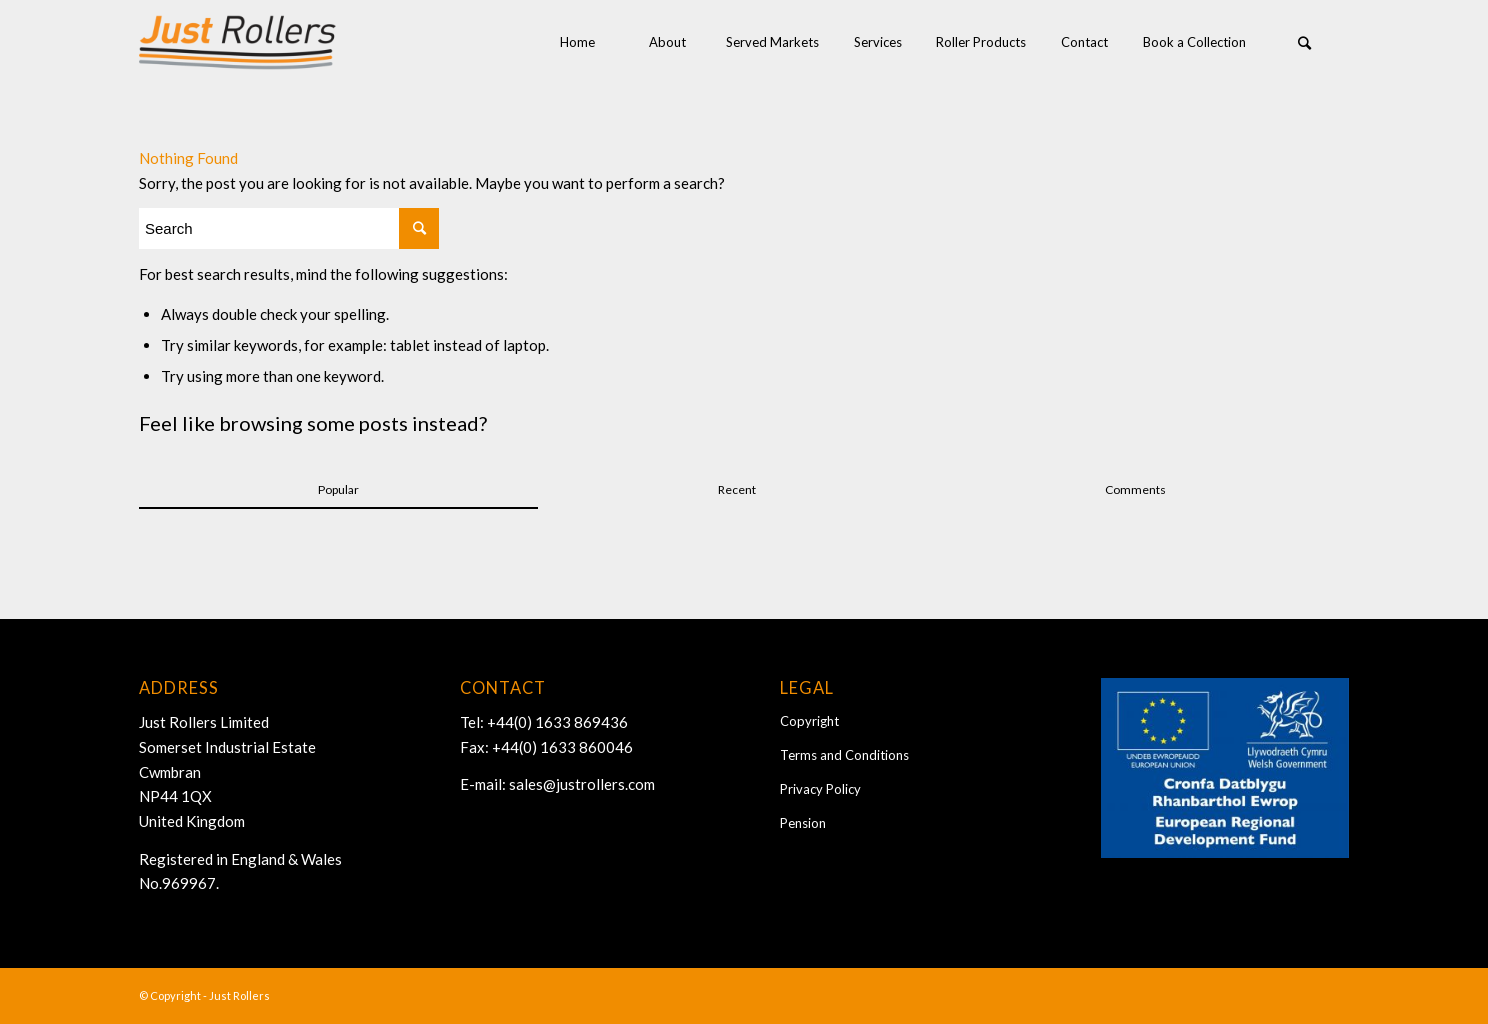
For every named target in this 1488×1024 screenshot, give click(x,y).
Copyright (809, 721)
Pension (803, 823)
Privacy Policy (820, 789)
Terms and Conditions (844, 755)
